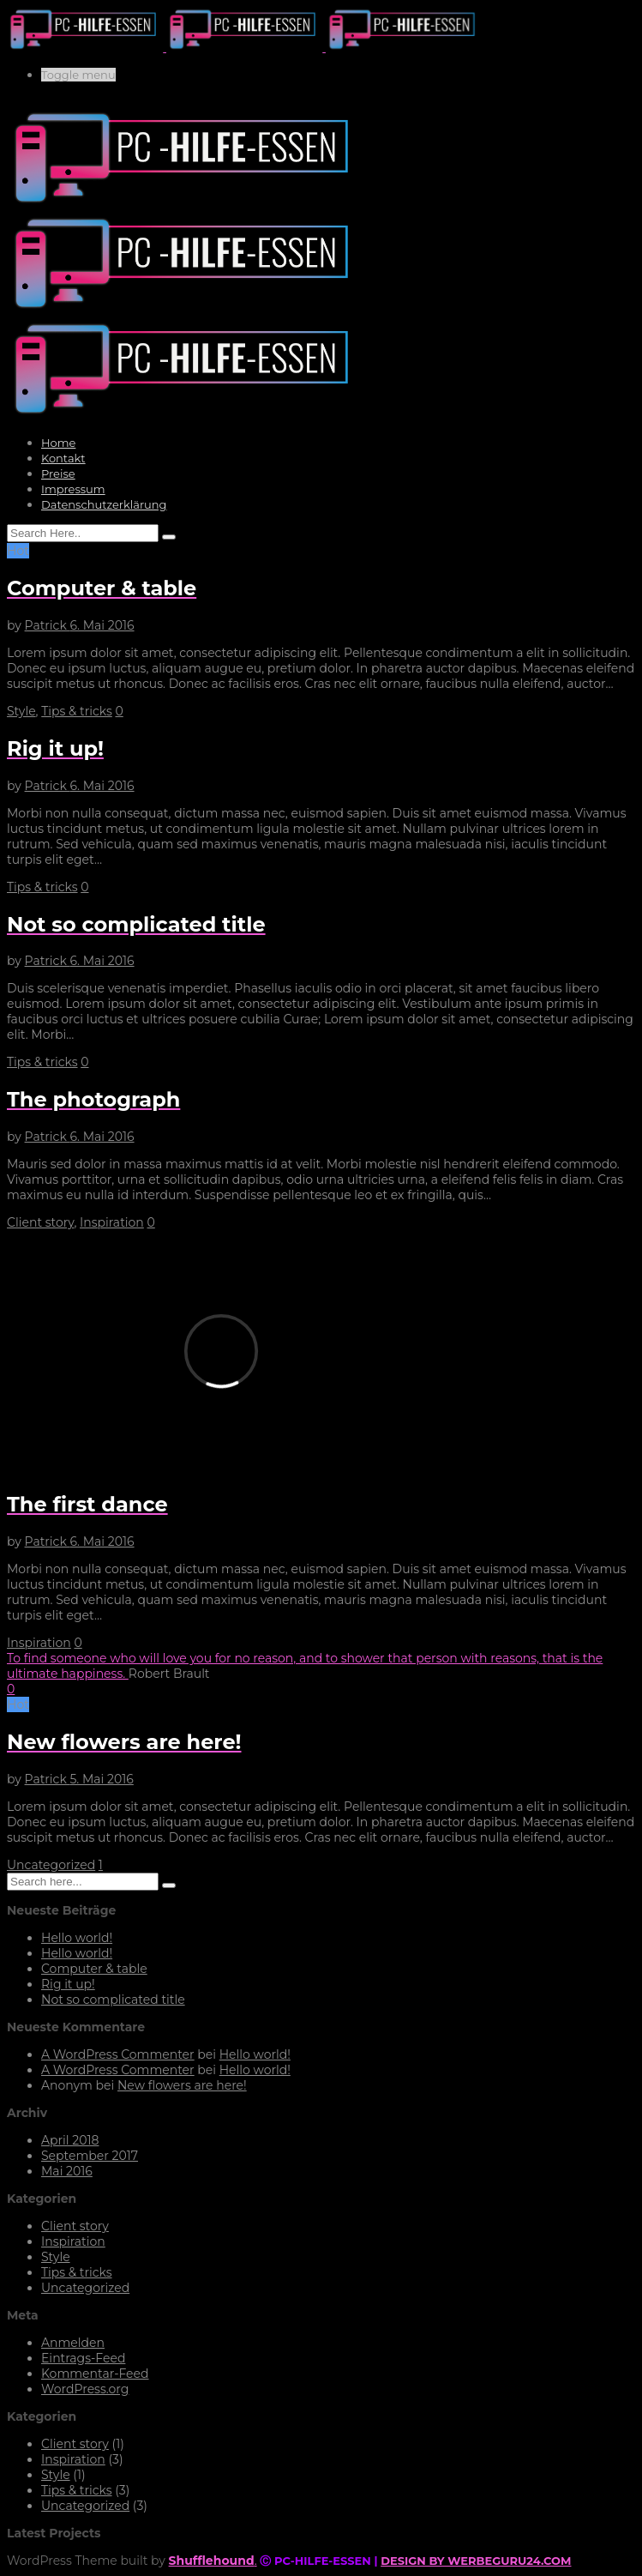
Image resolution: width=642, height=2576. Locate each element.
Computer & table (94, 1968)
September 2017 (89, 2155)
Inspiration (112, 1222)
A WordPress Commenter (118, 2054)
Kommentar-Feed (95, 2373)
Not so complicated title (113, 1999)
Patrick (47, 625)
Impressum (73, 489)
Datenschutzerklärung (104, 504)
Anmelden (73, 2342)
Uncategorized (51, 1865)
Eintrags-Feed (83, 2358)
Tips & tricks (76, 711)
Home (58, 442)
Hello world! (76, 1938)
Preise (58, 473)
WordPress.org (85, 2389)
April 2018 (70, 2140)
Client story (40, 1222)
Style (21, 711)
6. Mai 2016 (101, 625)
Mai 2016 (67, 2171)
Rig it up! (68, 1984)
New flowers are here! (182, 2085)
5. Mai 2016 (101, 1779)
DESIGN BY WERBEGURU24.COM (476, 2560)
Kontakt (63, 458)
